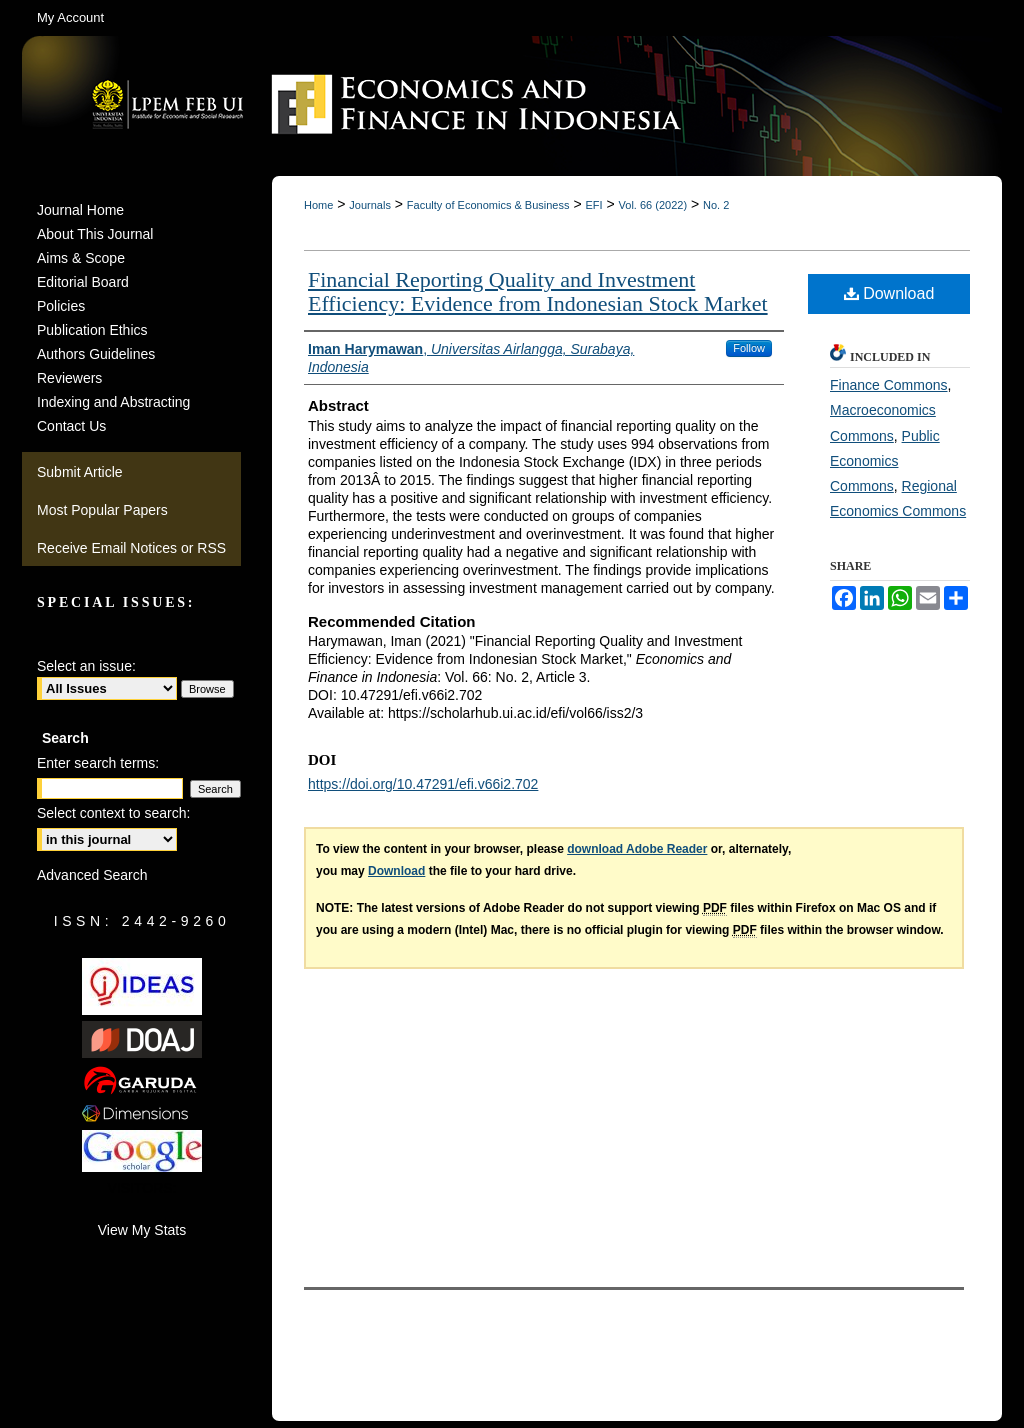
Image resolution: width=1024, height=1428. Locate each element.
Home (318, 205)
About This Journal (95, 234)
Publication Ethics (92, 330)
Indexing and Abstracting (113, 402)
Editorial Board (83, 282)
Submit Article (80, 472)
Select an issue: (86, 666)
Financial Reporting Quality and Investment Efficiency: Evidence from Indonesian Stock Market (538, 291)
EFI (593, 205)
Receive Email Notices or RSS (131, 548)
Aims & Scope (81, 258)
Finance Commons (889, 385)
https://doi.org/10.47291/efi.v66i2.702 (423, 784)
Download (889, 293)
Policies (61, 306)
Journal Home (80, 210)
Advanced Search (92, 875)
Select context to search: (113, 813)
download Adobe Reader (637, 849)
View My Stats (142, 1230)
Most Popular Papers (102, 510)
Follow (749, 348)
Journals (370, 205)
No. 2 (716, 205)
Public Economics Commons (885, 461)
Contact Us (71, 426)
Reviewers (69, 378)
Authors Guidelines (96, 354)
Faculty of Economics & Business (488, 205)
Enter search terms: (98, 763)
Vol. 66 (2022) (653, 205)
